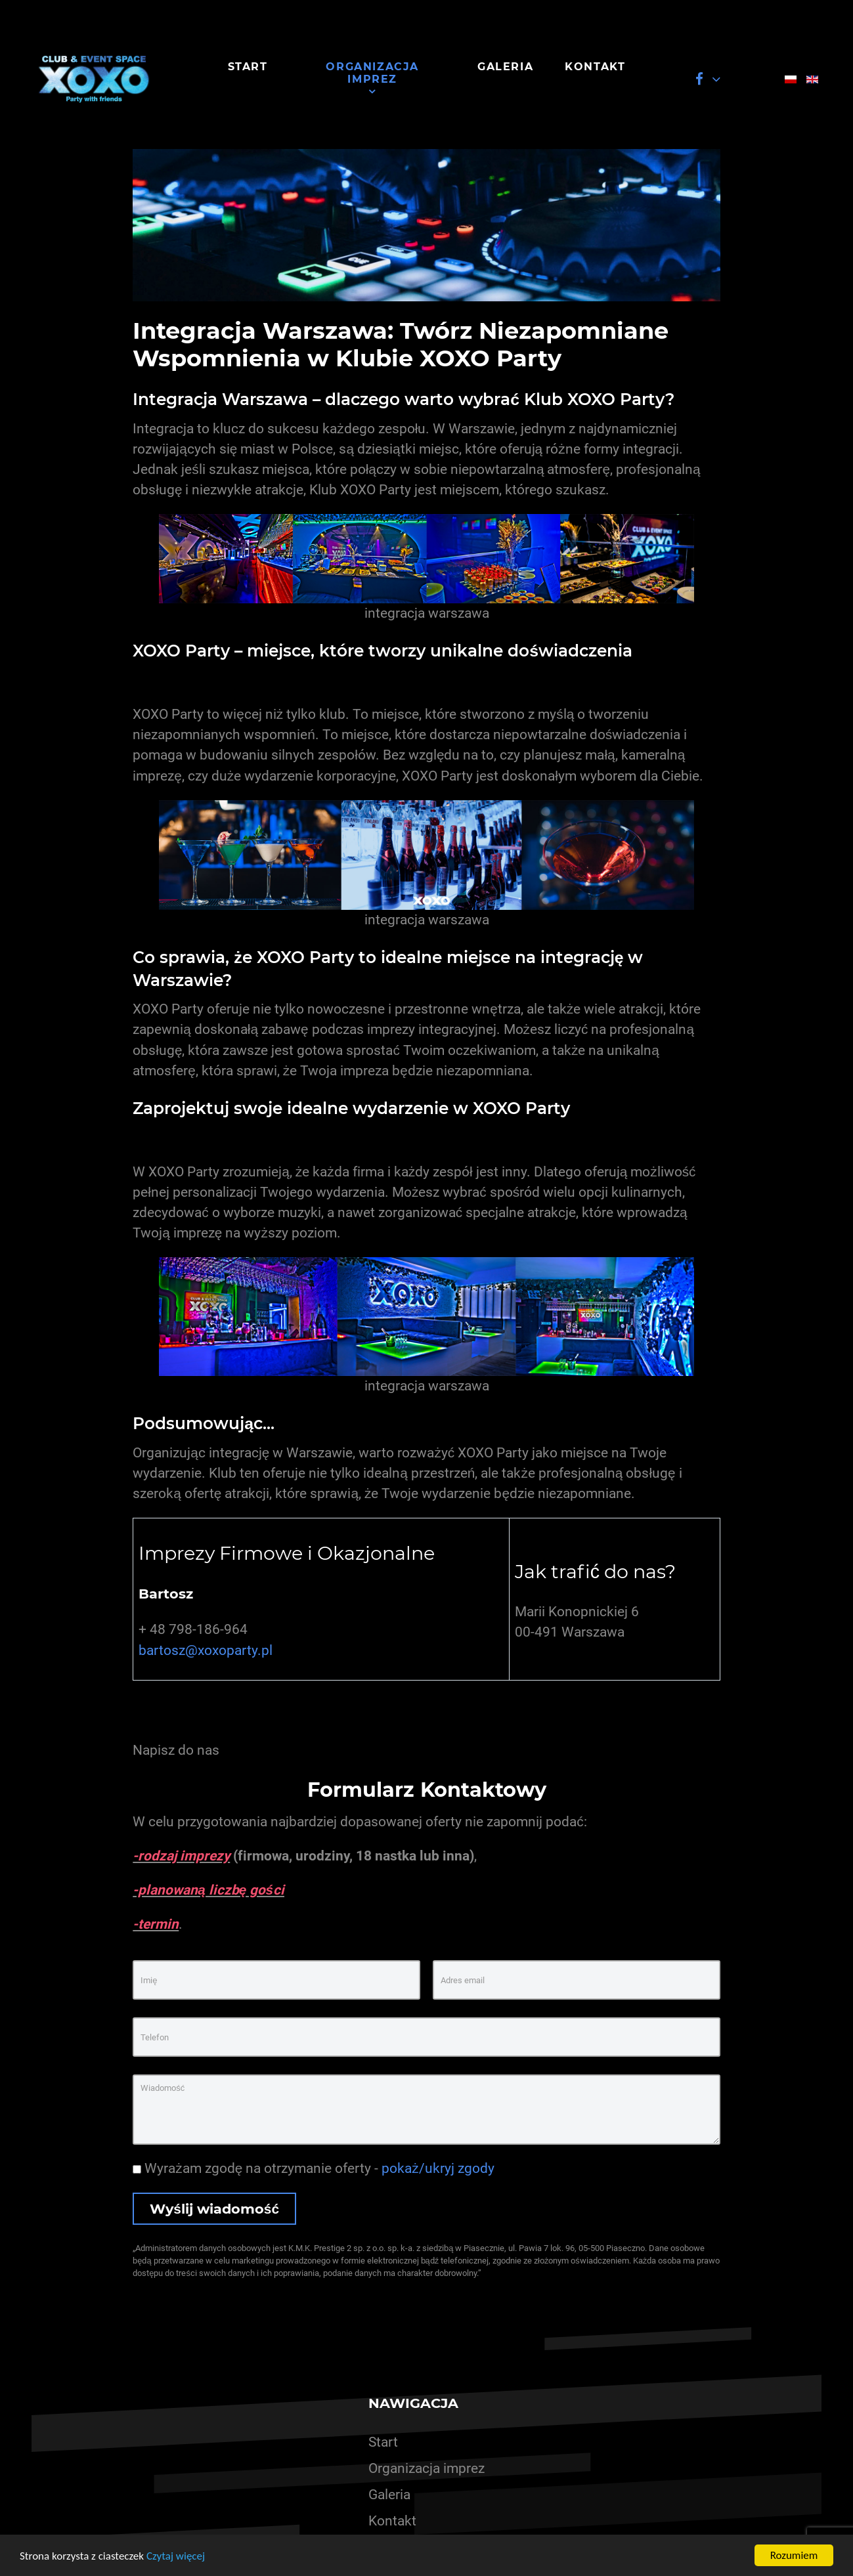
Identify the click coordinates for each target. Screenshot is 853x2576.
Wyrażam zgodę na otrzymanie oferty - (313, 2168)
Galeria (389, 2494)
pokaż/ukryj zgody (438, 2168)
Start (383, 2442)
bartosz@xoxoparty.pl (206, 1650)
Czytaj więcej (175, 2556)
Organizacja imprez (426, 2468)
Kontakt (392, 2521)
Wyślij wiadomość (214, 2208)
